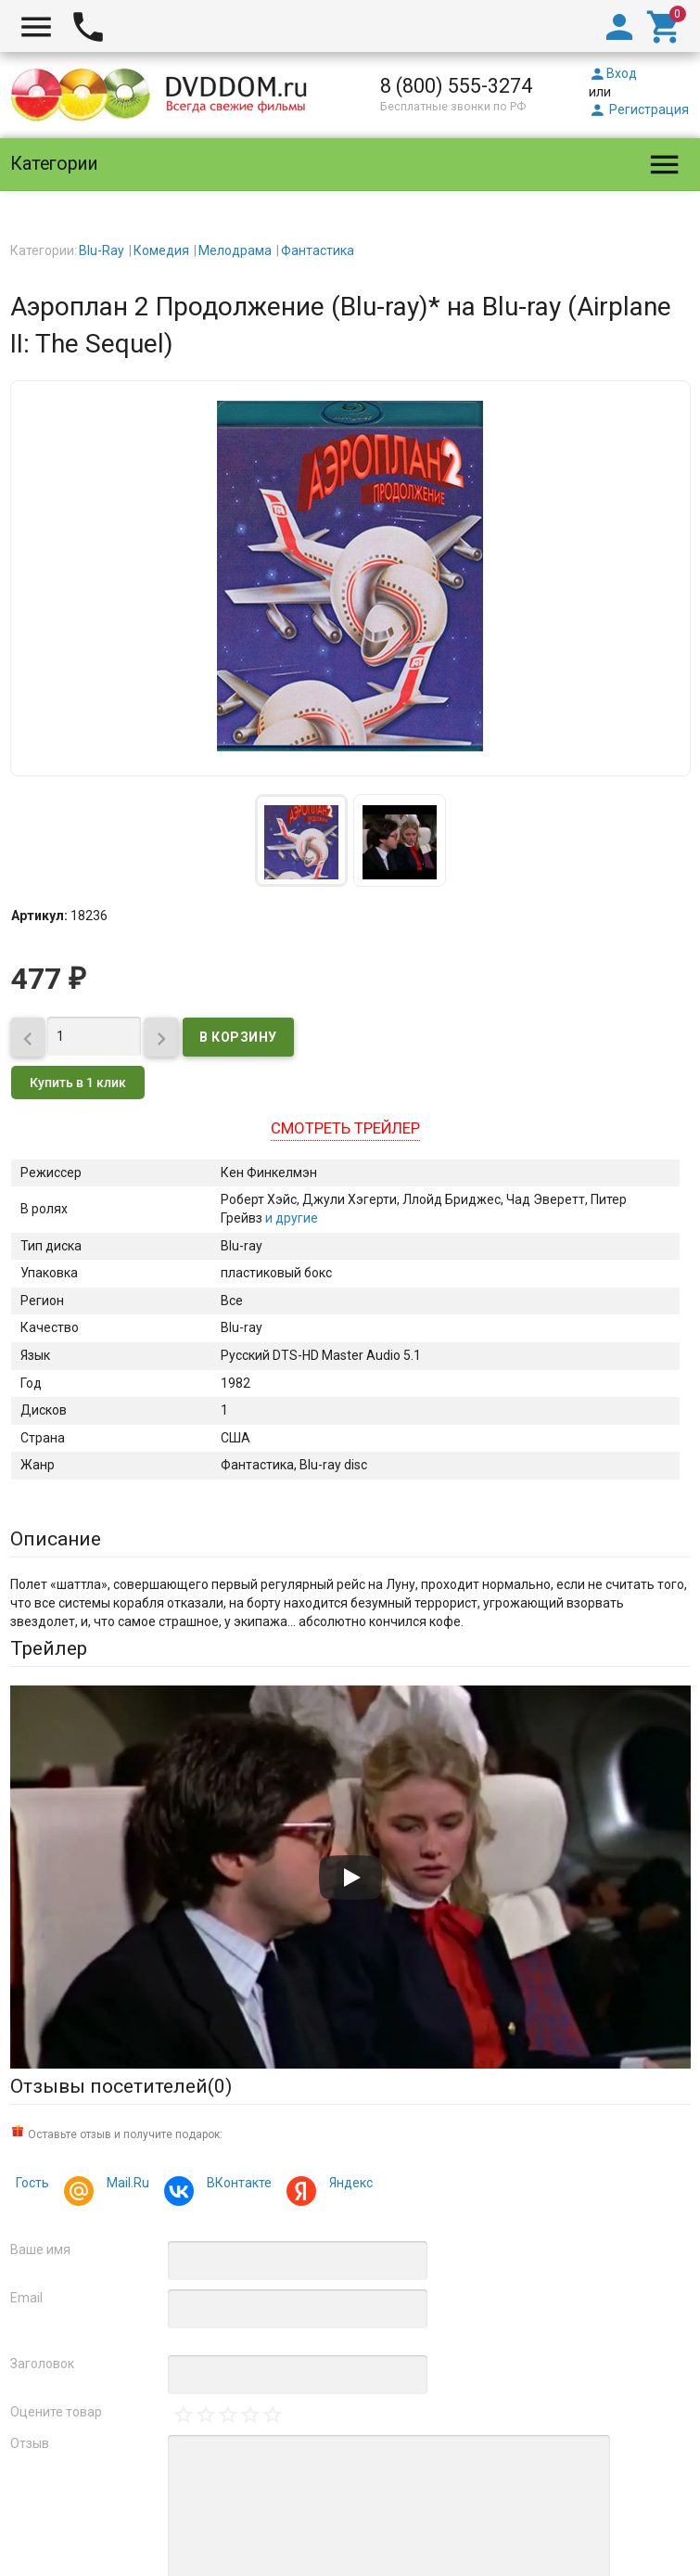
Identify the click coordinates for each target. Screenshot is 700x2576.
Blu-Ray (101, 250)
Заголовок (42, 2363)
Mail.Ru (125, 2185)
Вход (613, 73)
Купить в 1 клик (78, 1082)
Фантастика (317, 250)
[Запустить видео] (350, 1877)
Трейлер (48, 1648)
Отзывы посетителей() (121, 2086)
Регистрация (639, 109)
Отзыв (29, 2443)
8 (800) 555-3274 (456, 85)
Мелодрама (235, 250)
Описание (55, 1539)
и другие (290, 1218)
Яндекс (348, 2185)
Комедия (161, 250)
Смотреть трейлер (345, 1128)
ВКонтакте (236, 2185)
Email (26, 2297)
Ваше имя (40, 2249)
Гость (32, 2182)
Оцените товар (56, 2411)
